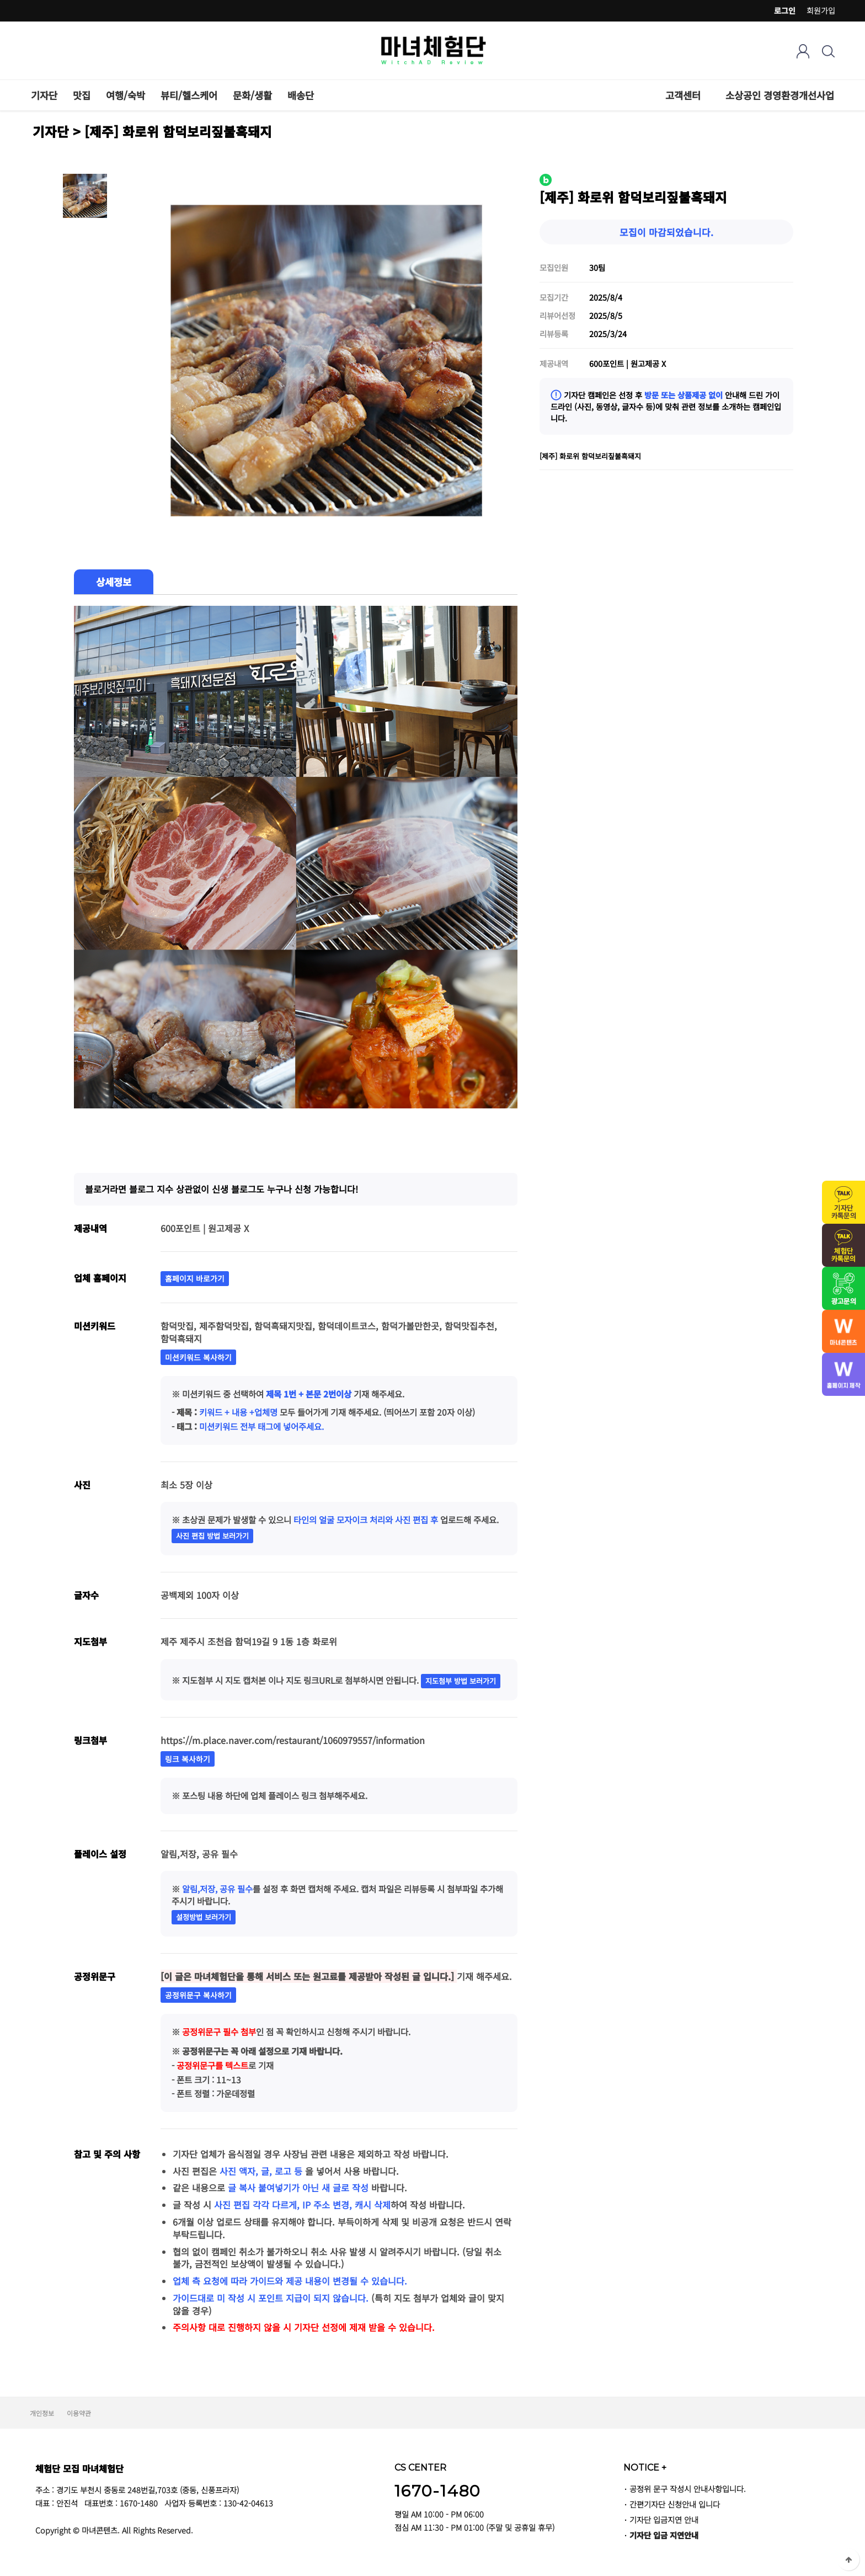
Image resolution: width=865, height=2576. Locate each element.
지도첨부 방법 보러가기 (460, 1681)
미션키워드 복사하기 (198, 1357)
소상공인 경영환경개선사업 (779, 95)
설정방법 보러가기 (203, 1917)
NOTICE (644, 2467)
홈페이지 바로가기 (195, 1278)
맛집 (81, 95)
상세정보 (113, 582)
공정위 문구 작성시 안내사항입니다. (687, 2488)
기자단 (44, 95)
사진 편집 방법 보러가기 (212, 1535)
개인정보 (42, 2413)
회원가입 (821, 10)
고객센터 (683, 95)
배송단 (300, 95)
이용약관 (79, 2413)
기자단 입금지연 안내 (663, 2519)
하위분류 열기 (706, 95)
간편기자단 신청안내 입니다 (674, 2504)
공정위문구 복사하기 (198, 1995)
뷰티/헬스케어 (189, 95)
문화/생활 (252, 95)
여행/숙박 (125, 95)
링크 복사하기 (187, 1758)
